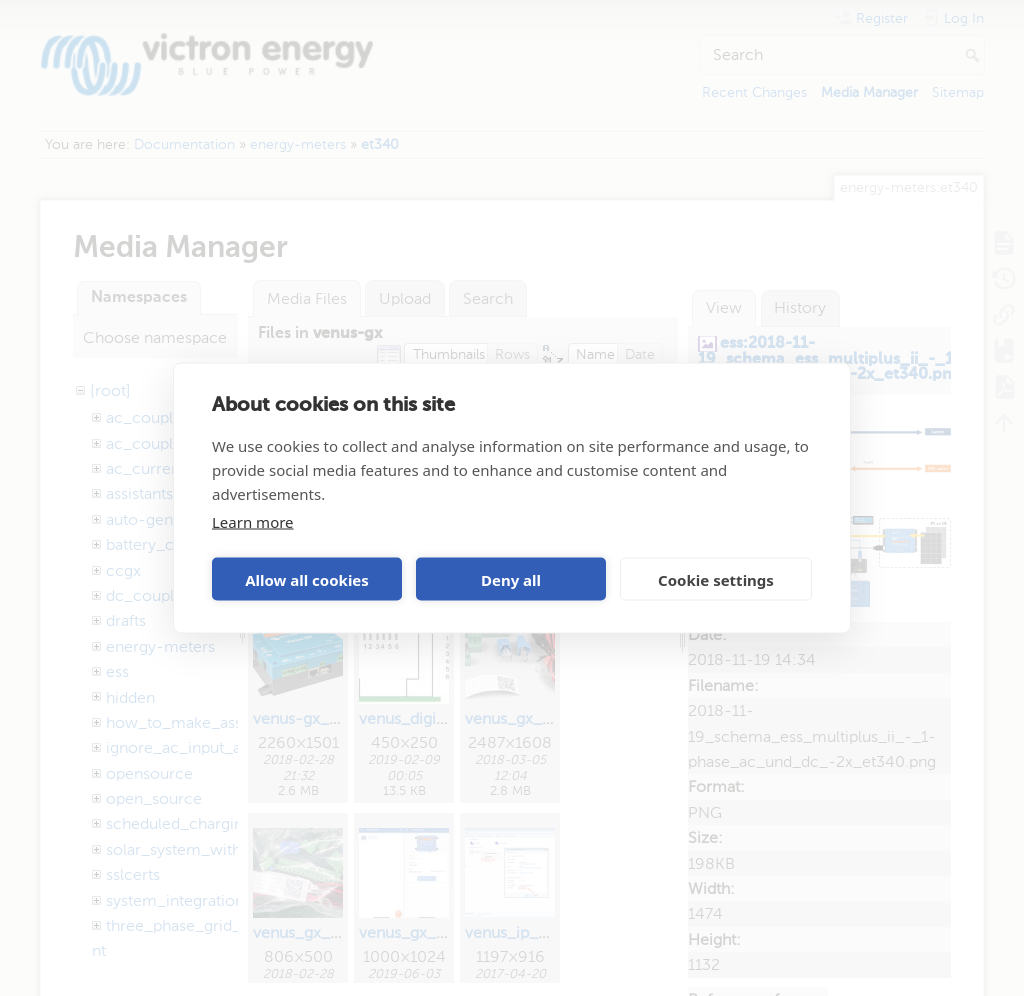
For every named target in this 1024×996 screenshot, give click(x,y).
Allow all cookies (307, 579)
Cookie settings (716, 579)
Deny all (511, 579)
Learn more (253, 522)
